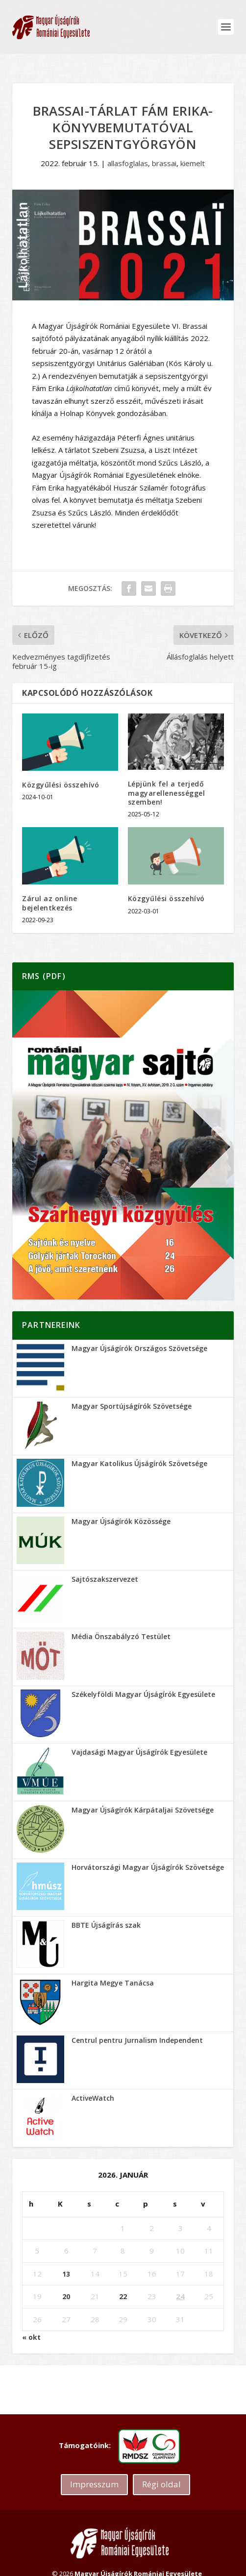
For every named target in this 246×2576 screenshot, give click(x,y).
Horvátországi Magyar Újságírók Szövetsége (148, 1867)
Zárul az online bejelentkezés (49, 903)
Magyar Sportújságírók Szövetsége (132, 1406)
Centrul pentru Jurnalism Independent (137, 2040)
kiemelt (192, 163)
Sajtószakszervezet (105, 1579)
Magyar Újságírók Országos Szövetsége (139, 1348)
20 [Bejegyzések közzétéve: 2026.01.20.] (66, 2296)
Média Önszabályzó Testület (121, 1636)
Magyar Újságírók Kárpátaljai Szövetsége (143, 1810)
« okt (31, 2337)
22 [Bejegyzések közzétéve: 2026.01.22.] (123, 2296)
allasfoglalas (127, 163)
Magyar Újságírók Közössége (121, 1521)
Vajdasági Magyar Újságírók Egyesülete (139, 1752)
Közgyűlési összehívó (60, 784)
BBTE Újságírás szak (106, 1925)
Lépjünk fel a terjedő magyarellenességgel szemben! (166, 792)
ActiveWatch (93, 2098)
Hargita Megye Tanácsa (113, 1982)
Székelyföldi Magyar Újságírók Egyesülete (143, 1694)
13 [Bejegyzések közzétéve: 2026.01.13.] (66, 2274)
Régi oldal (161, 2484)
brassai (164, 163)
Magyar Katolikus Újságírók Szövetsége (139, 1463)
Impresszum (94, 2484)
